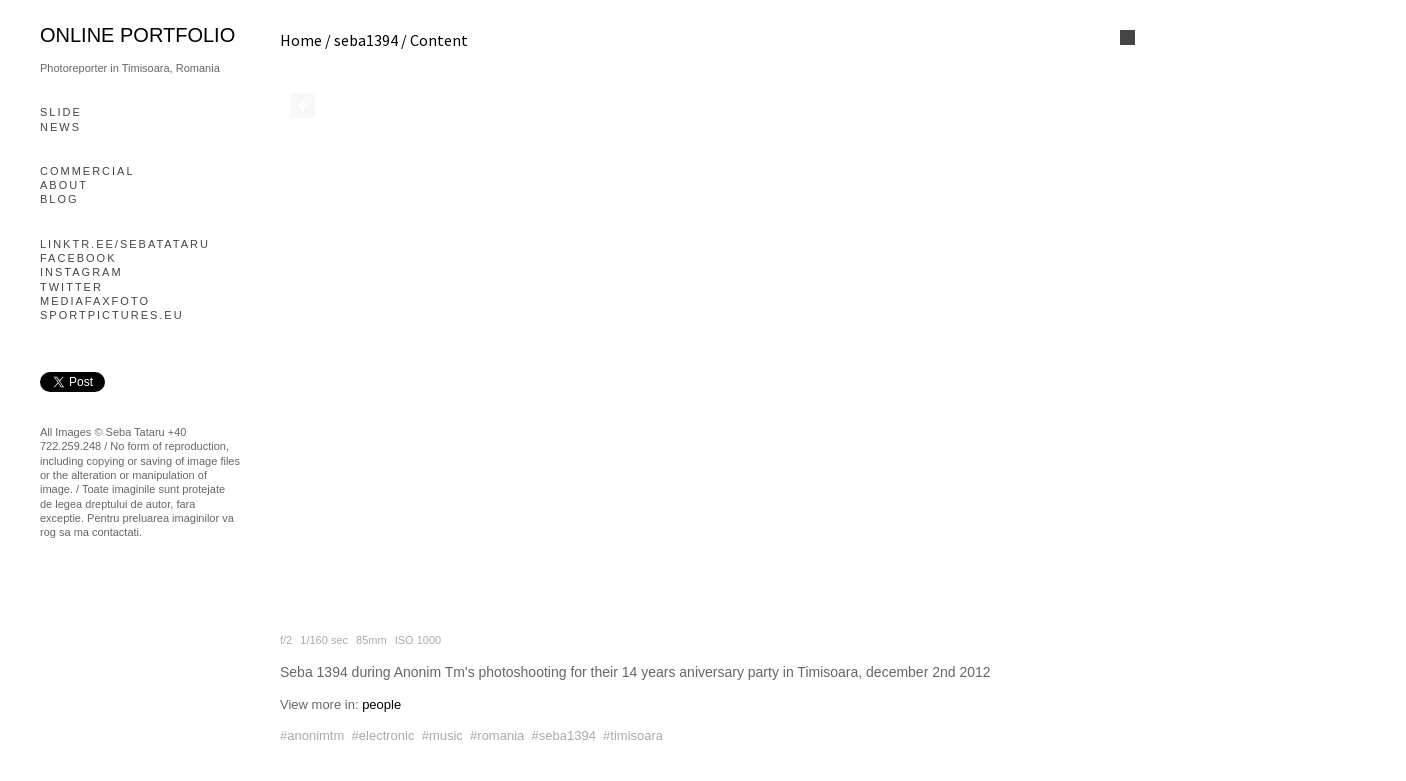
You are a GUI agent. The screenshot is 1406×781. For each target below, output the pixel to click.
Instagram (81, 272)
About (64, 185)
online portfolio (137, 35)
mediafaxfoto (95, 301)
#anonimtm (312, 735)
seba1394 (366, 40)
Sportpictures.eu (112, 315)
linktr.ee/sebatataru (125, 244)
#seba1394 (564, 735)
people (381, 704)
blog (59, 199)
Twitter (71, 287)
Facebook (78, 258)
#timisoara (633, 735)
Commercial (87, 171)
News (60, 127)
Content (439, 40)
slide (61, 112)
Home (301, 40)
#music (442, 735)
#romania (497, 735)
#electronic (383, 735)
